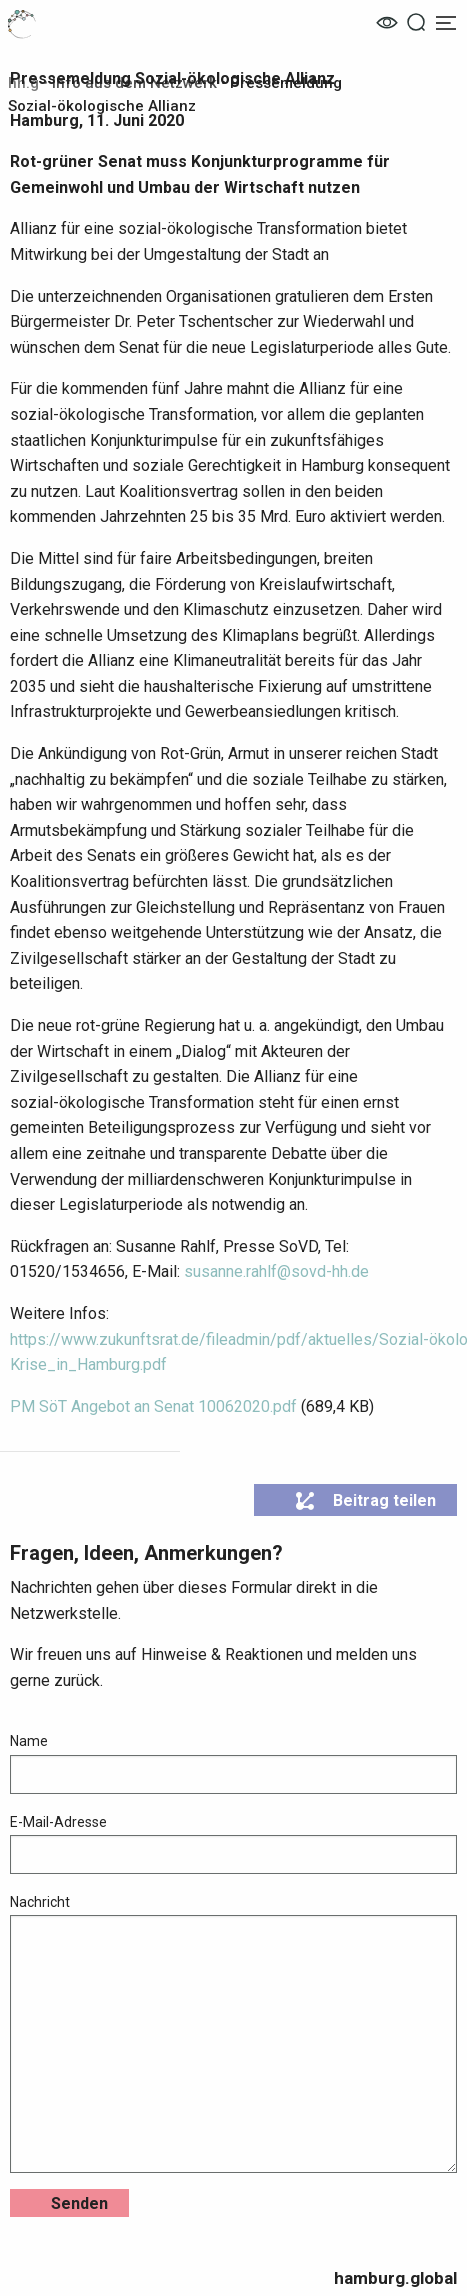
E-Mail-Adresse (233, 1844)
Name (233, 1763)
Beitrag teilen (365, 1501)
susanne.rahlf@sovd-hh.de (276, 1271)
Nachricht (233, 2033)
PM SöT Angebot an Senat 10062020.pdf (153, 1406)
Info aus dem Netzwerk (134, 83)
